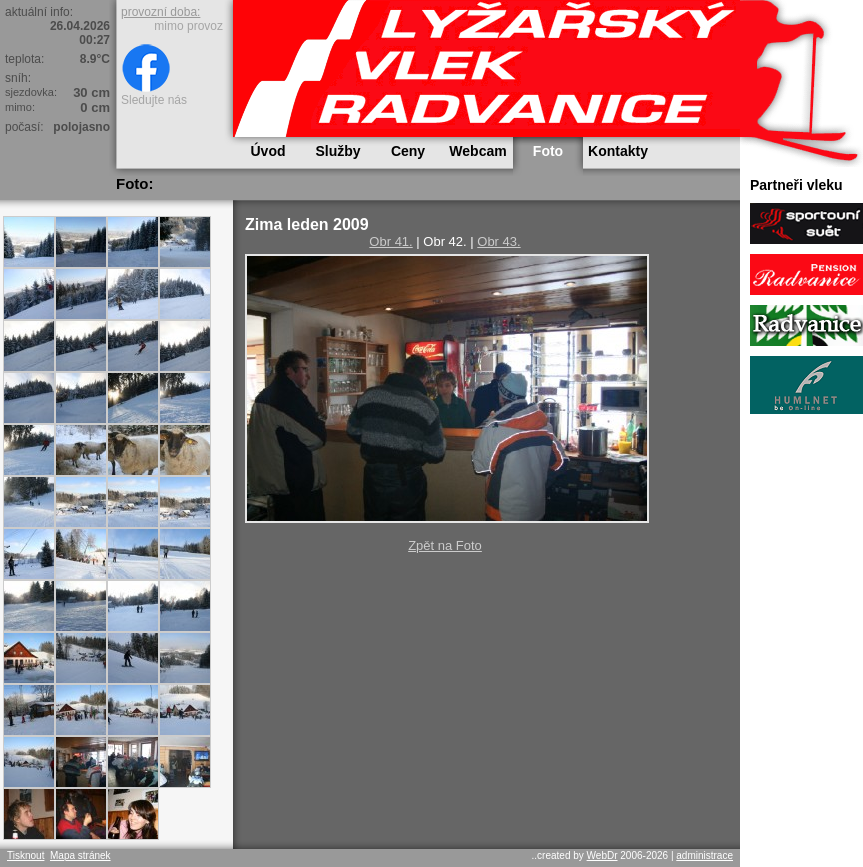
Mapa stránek (80, 855)
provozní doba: (160, 12)
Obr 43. (498, 241)
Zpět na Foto (445, 545)
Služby (337, 151)
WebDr (602, 855)
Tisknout (25, 855)
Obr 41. (390, 241)
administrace (704, 855)
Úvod (268, 151)
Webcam (477, 151)
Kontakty (618, 151)
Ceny (408, 151)
